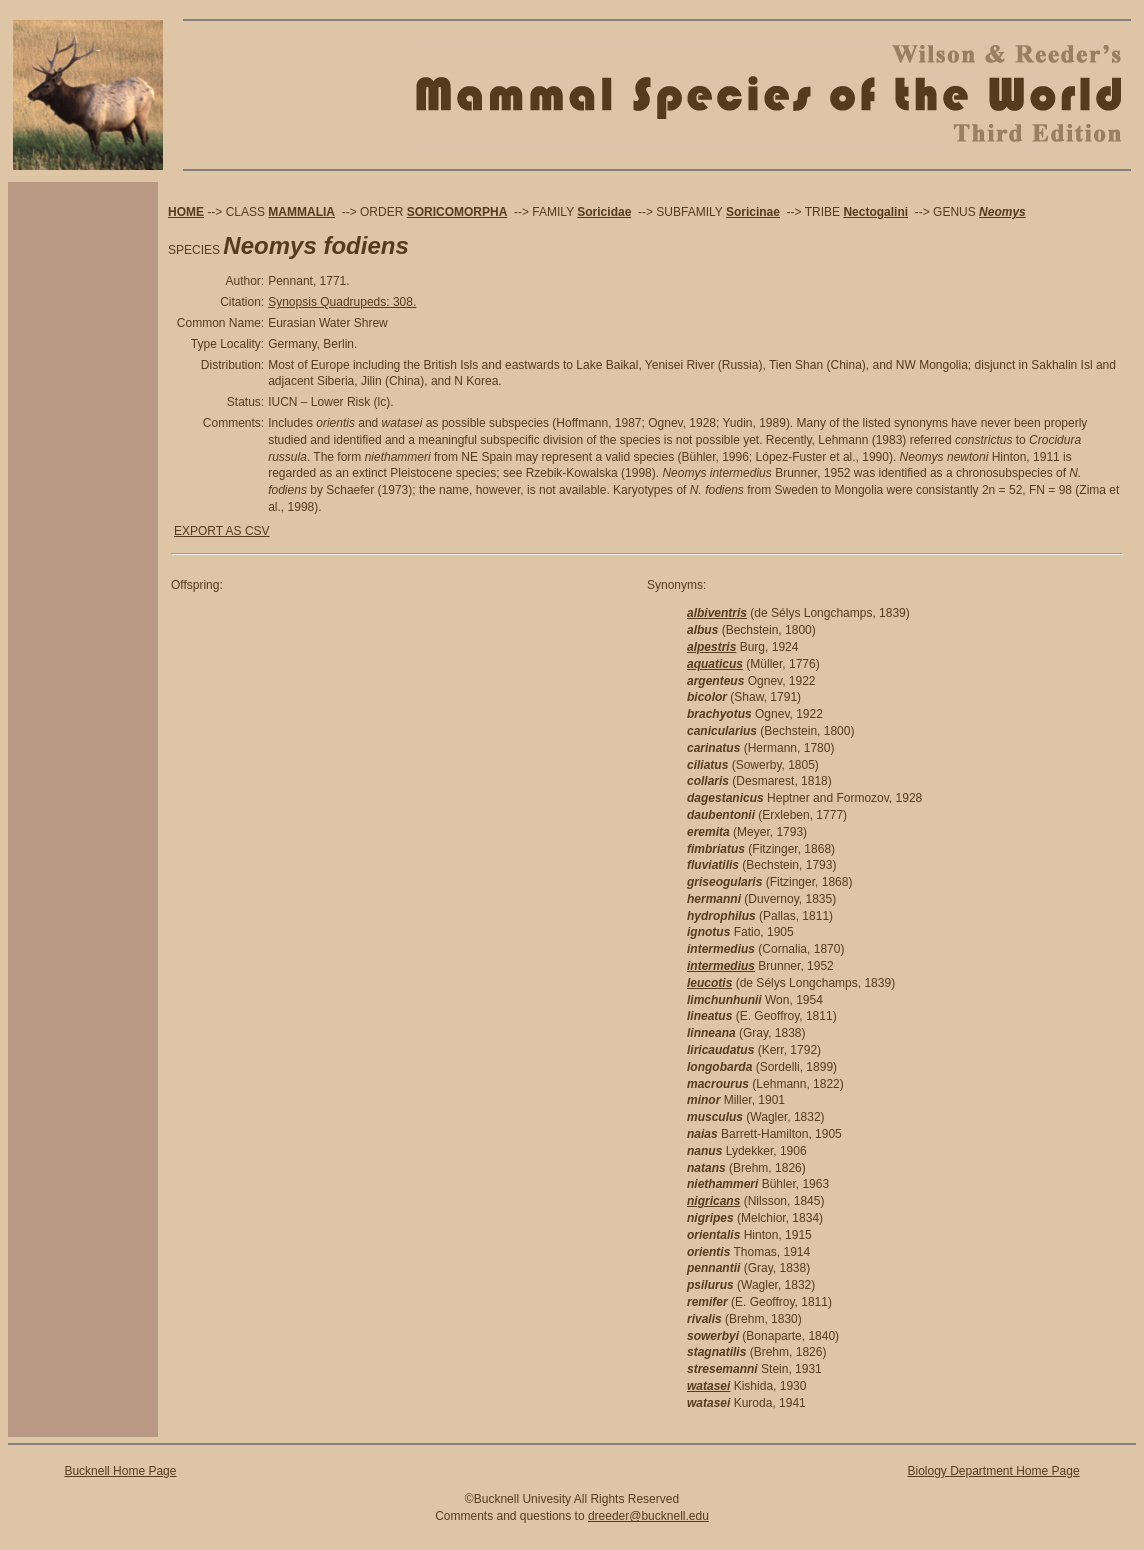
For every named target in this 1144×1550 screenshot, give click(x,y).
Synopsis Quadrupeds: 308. (342, 302)
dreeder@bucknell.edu (648, 1516)
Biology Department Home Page (993, 1471)
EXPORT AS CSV (222, 531)
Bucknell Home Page (120, 1471)
